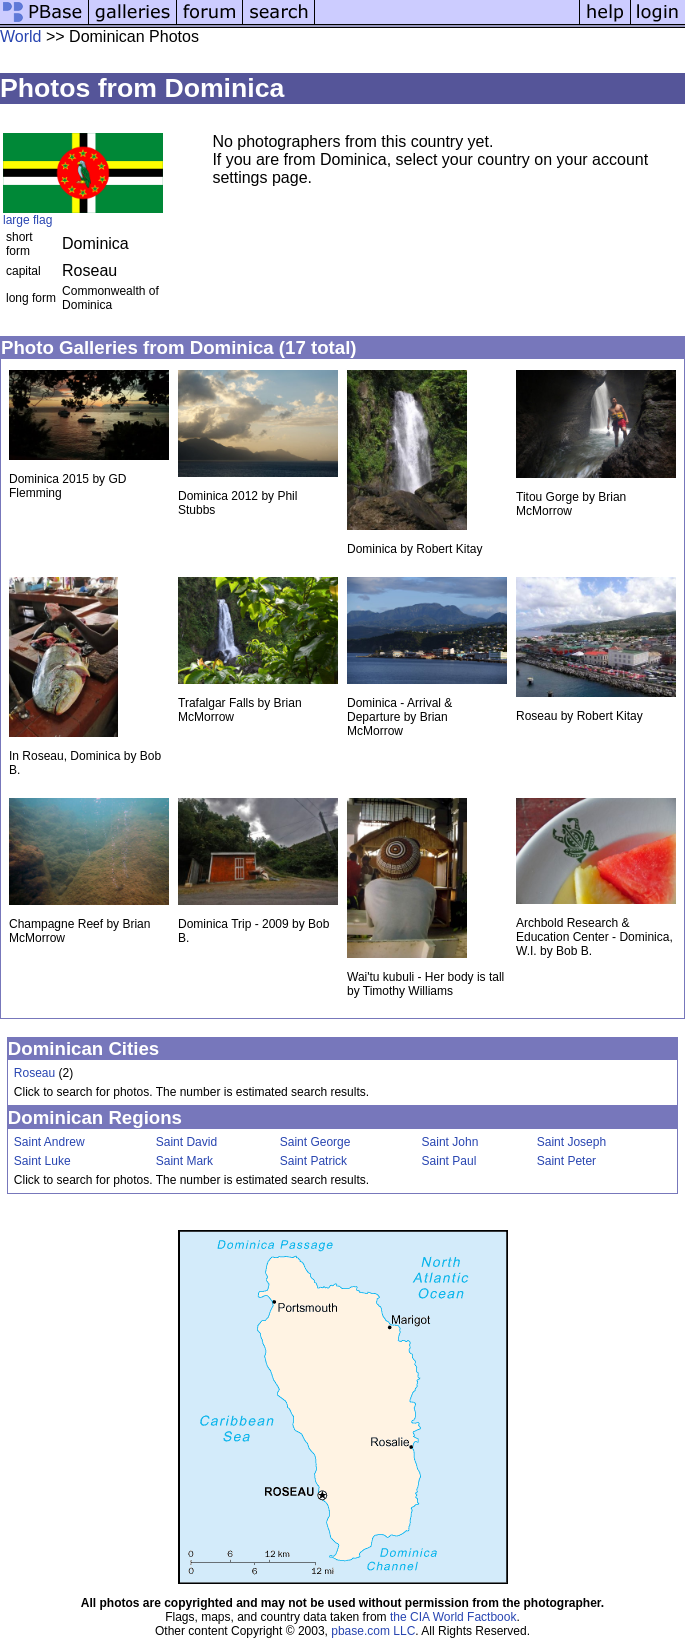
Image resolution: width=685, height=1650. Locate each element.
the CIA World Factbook (453, 1617)
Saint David (186, 1142)
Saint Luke (42, 1161)
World (21, 36)
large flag (27, 220)
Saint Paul (449, 1161)
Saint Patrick (313, 1161)
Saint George (315, 1142)
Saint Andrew (49, 1142)
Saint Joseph (571, 1142)
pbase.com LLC (373, 1631)
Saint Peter (566, 1161)
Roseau (34, 1073)
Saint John (450, 1142)
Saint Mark (184, 1161)
